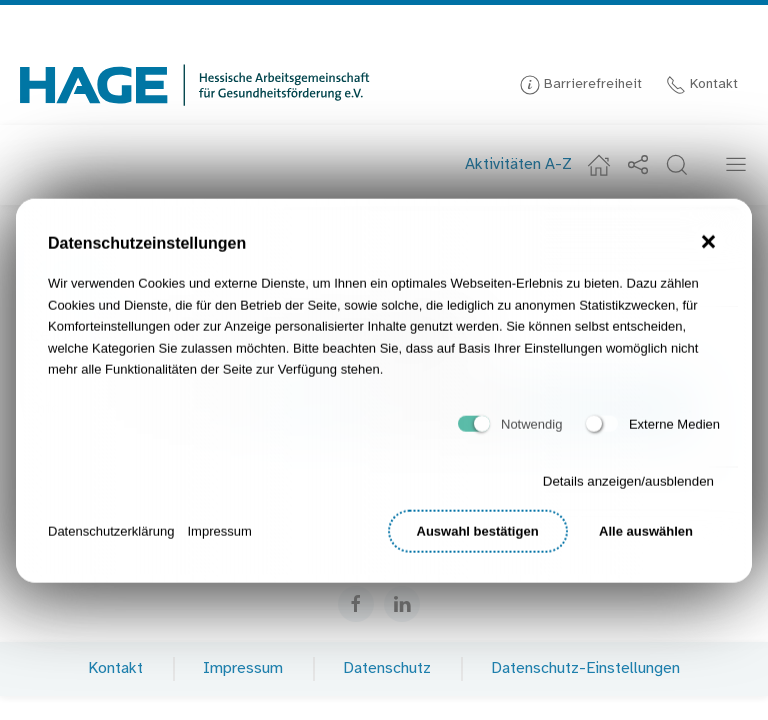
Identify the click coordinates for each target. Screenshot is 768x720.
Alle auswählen (646, 538)
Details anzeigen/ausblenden (628, 488)
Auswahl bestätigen (478, 538)
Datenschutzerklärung (111, 537)
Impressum (219, 537)
